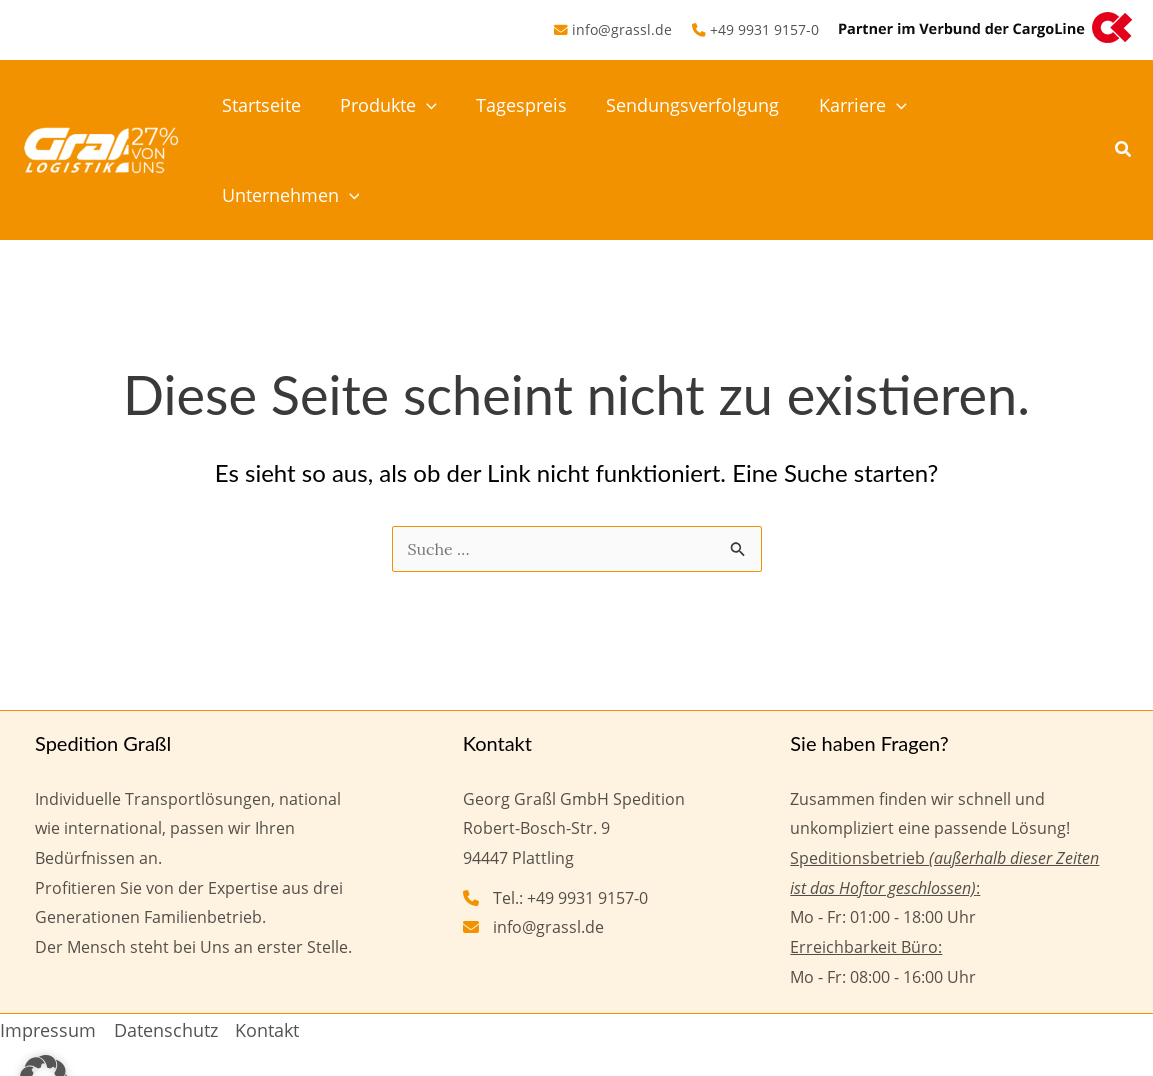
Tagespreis (524, 105)
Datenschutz (166, 940)
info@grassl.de (622, 29)
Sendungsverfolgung (692, 105)
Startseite (270, 105)
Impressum (48, 940)
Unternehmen (1008, 105)
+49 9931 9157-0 (764, 29)
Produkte (394, 105)
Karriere (859, 105)
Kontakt (267, 940)
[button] (432, 105)
